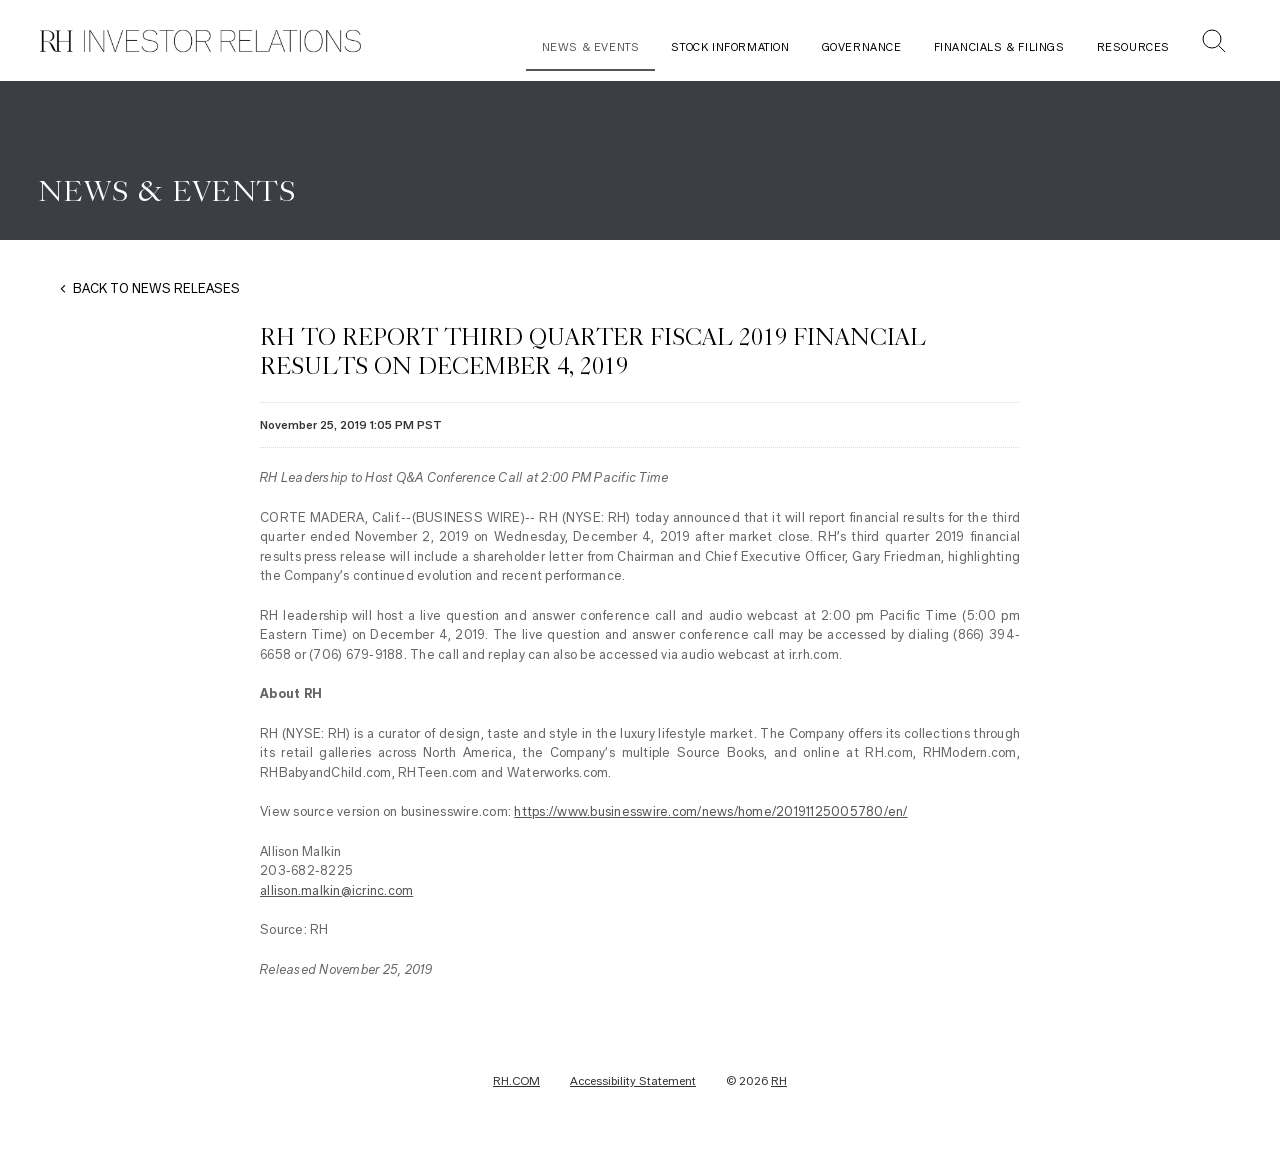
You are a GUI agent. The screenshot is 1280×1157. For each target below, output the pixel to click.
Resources (1133, 47)
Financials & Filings (999, 47)
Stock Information (730, 47)
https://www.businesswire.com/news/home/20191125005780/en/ (710, 811)
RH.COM (516, 1081)
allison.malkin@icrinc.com (336, 890)
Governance (862, 47)
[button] (1214, 43)
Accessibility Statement (633, 1081)
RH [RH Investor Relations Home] (779, 1081)
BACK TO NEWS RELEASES (156, 288)
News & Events (591, 47)
